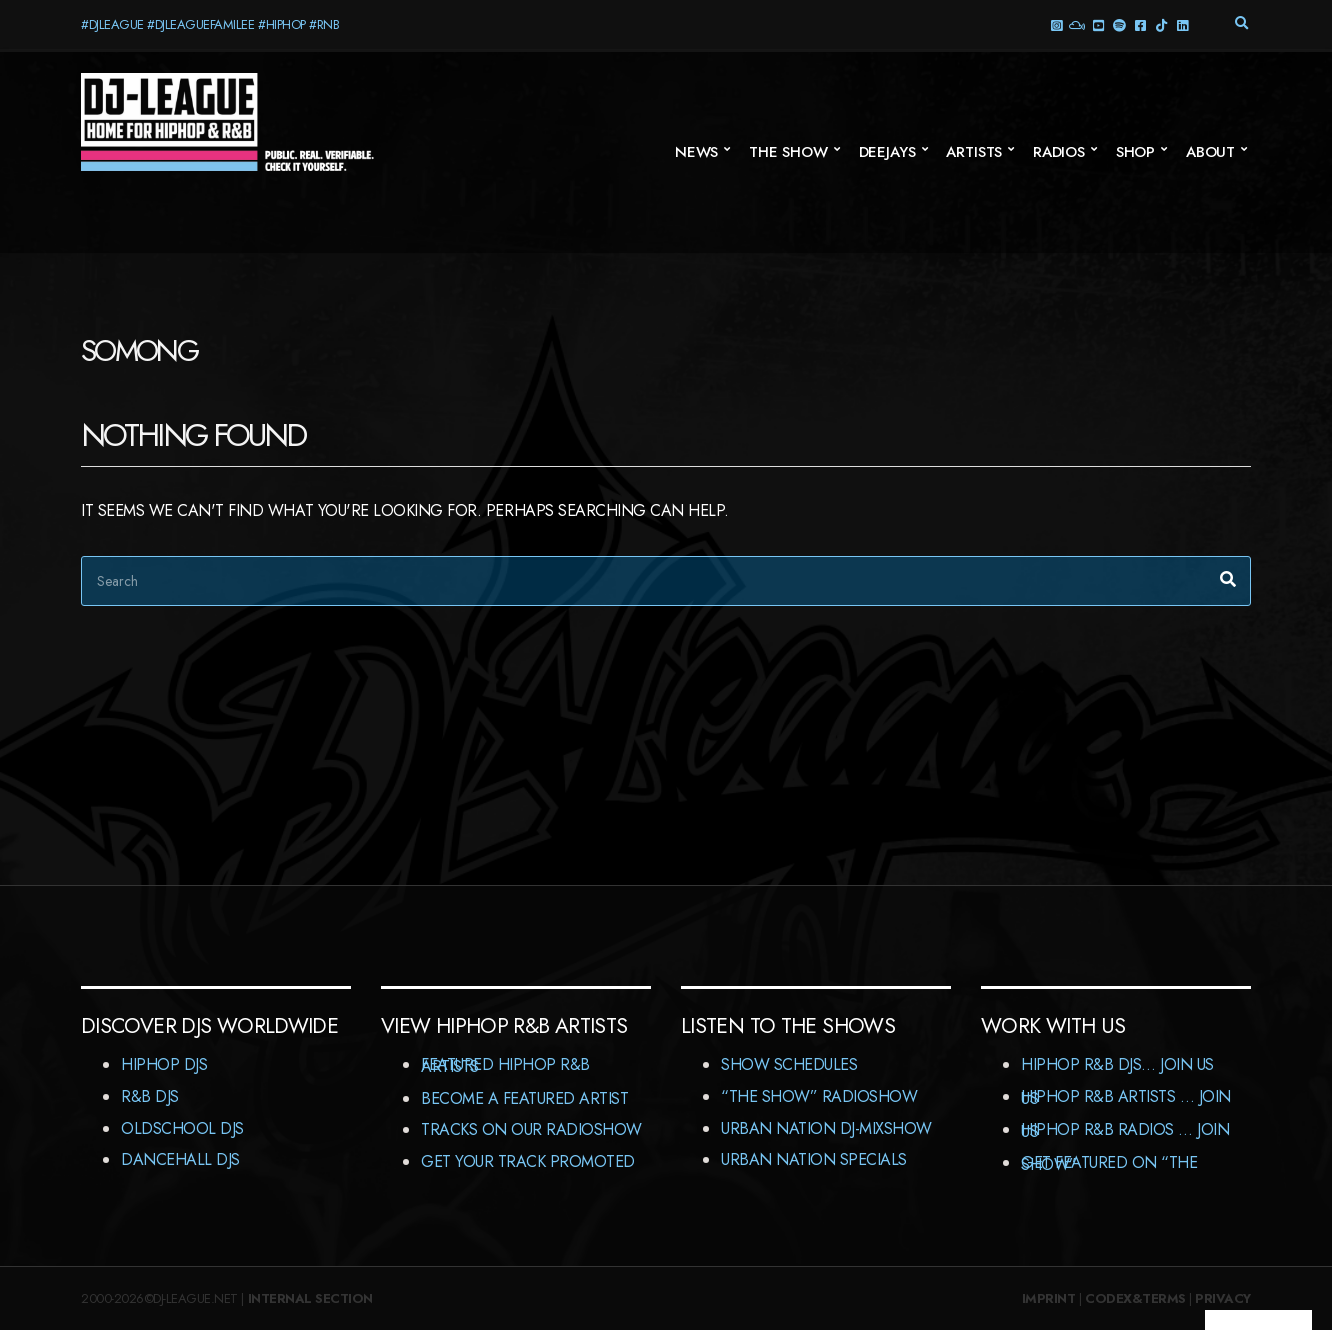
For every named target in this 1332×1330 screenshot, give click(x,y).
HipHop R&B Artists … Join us (1126, 1097)
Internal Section (310, 1298)
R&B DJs (150, 1096)
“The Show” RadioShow (819, 1096)
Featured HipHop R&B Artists (505, 1065)
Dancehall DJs (180, 1159)
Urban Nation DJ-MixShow (826, 1128)
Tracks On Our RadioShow (531, 1129)
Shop (1135, 152)
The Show (788, 152)
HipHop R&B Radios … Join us (1125, 1130)
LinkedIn (1181, 24)
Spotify (1118, 24)
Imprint (1049, 1298)
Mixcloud (1076, 24)
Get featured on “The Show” (1109, 1163)
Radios (1059, 152)
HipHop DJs (164, 1064)
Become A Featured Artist (524, 1098)
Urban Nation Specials (814, 1159)
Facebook (1139, 24)
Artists (974, 152)
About (1210, 152)
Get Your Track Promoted (528, 1161)
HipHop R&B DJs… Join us (1117, 1064)
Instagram (1055, 24)
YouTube (1097, 24)
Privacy (1223, 1298)
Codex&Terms (1135, 1298)
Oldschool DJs (182, 1128)
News (696, 152)
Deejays (887, 152)
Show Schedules (789, 1064)
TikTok (1160, 24)
